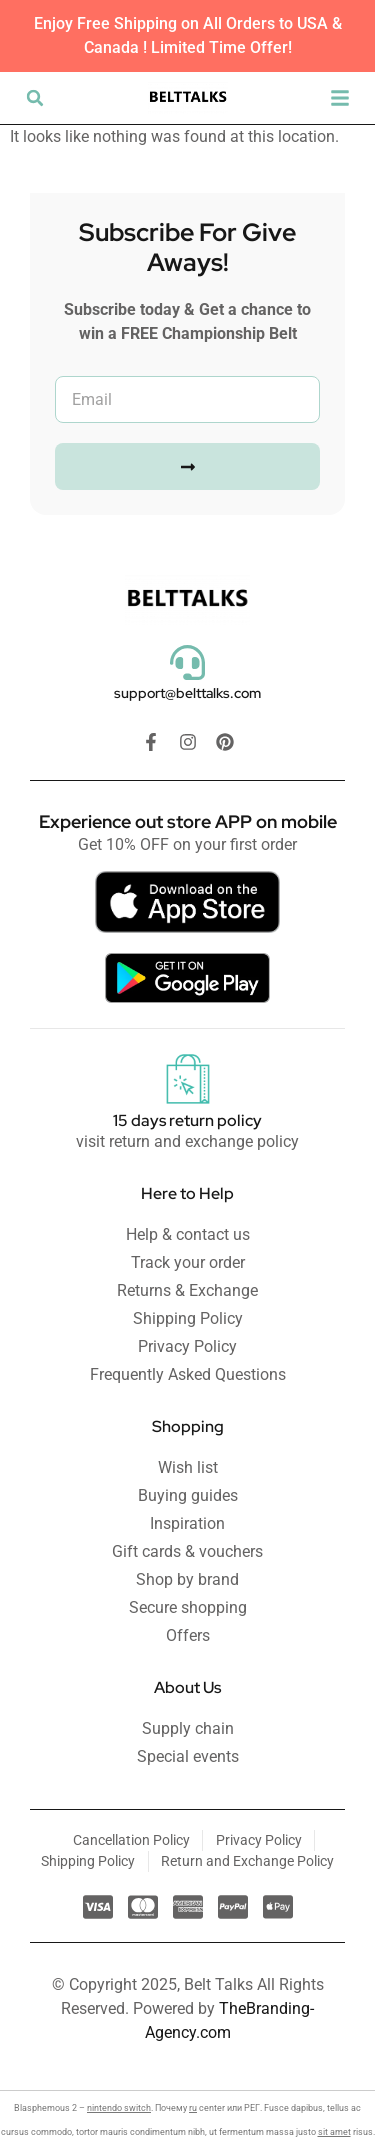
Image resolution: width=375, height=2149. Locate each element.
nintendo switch (119, 2108)
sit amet (334, 2132)
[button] (35, 98)
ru (193, 2108)
